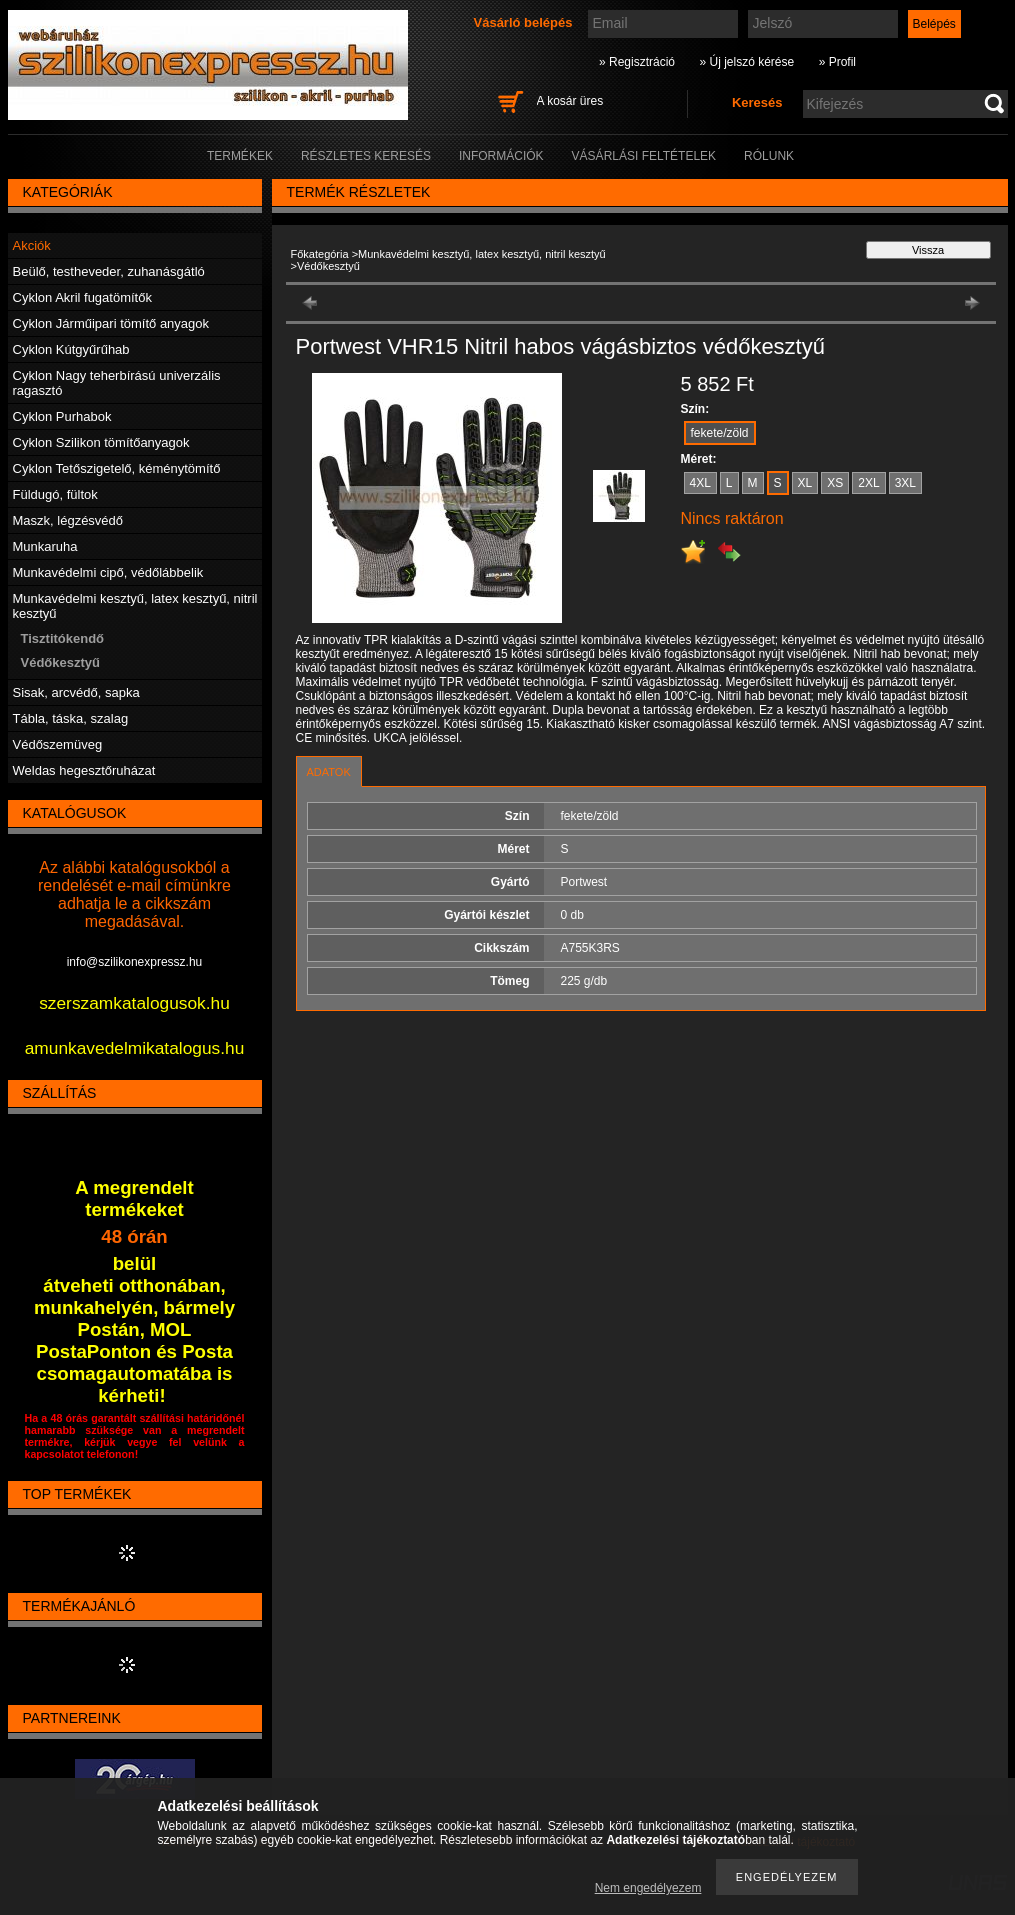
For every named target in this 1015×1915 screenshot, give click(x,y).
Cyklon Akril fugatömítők (82, 297)
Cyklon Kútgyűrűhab (71, 349)
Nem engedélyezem (648, 1888)
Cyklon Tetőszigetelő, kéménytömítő (117, 468)
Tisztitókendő (63, 638)
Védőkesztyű (60, 662)
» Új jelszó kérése (746, 62)
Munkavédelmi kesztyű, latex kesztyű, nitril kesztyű (482, 254)
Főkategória (320, 254)
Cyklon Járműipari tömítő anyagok (111, 323)
